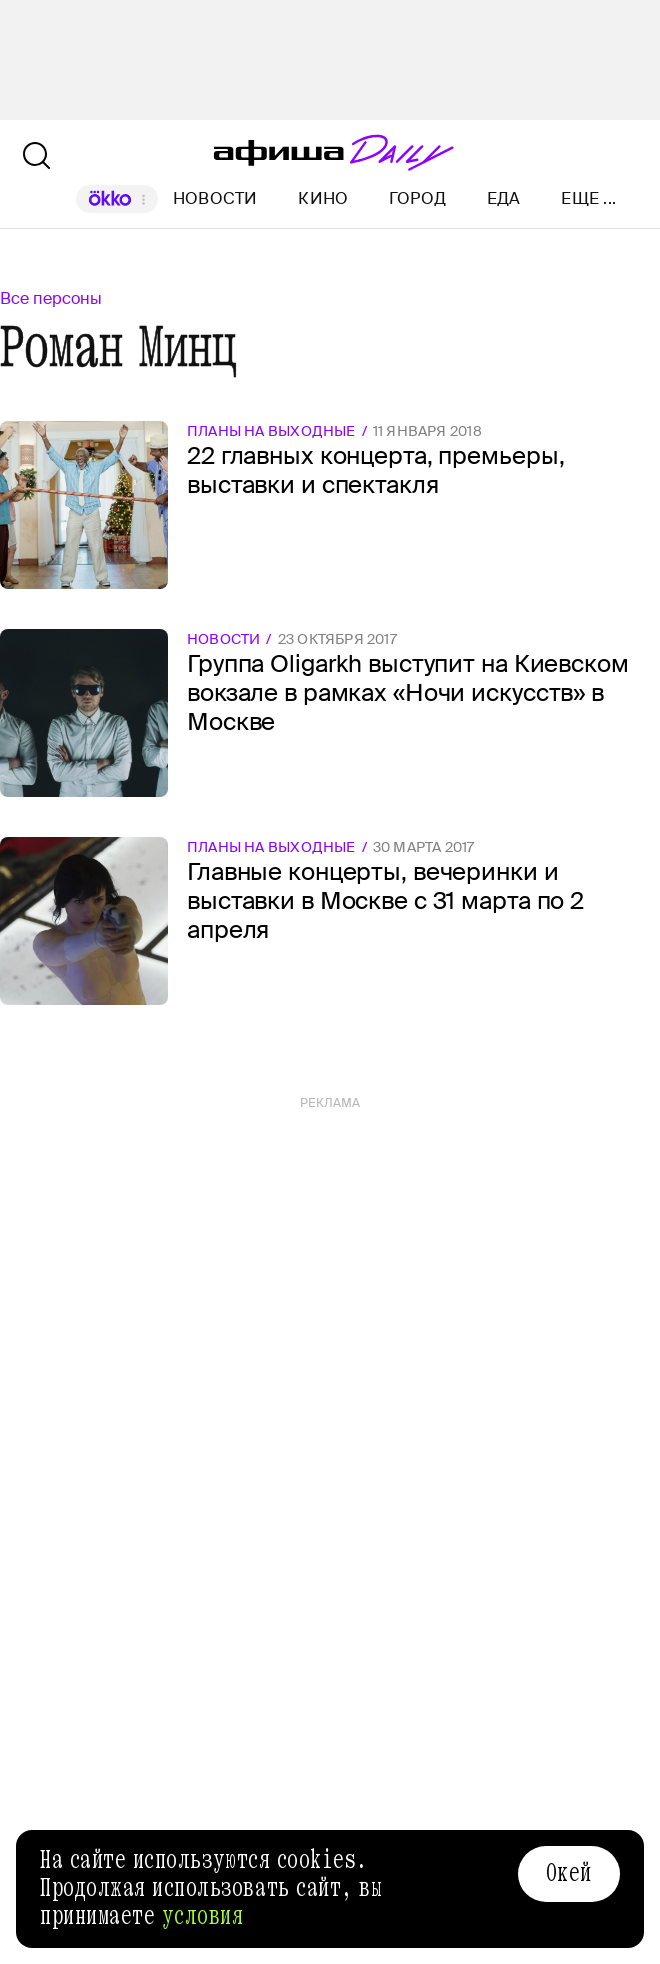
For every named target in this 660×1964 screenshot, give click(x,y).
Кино (323, 198)
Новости (215, 198)
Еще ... (588, 199)
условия (203, 1916)
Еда (504, 198)
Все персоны (51, 298)
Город (417, 198)
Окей (569, 1873)
